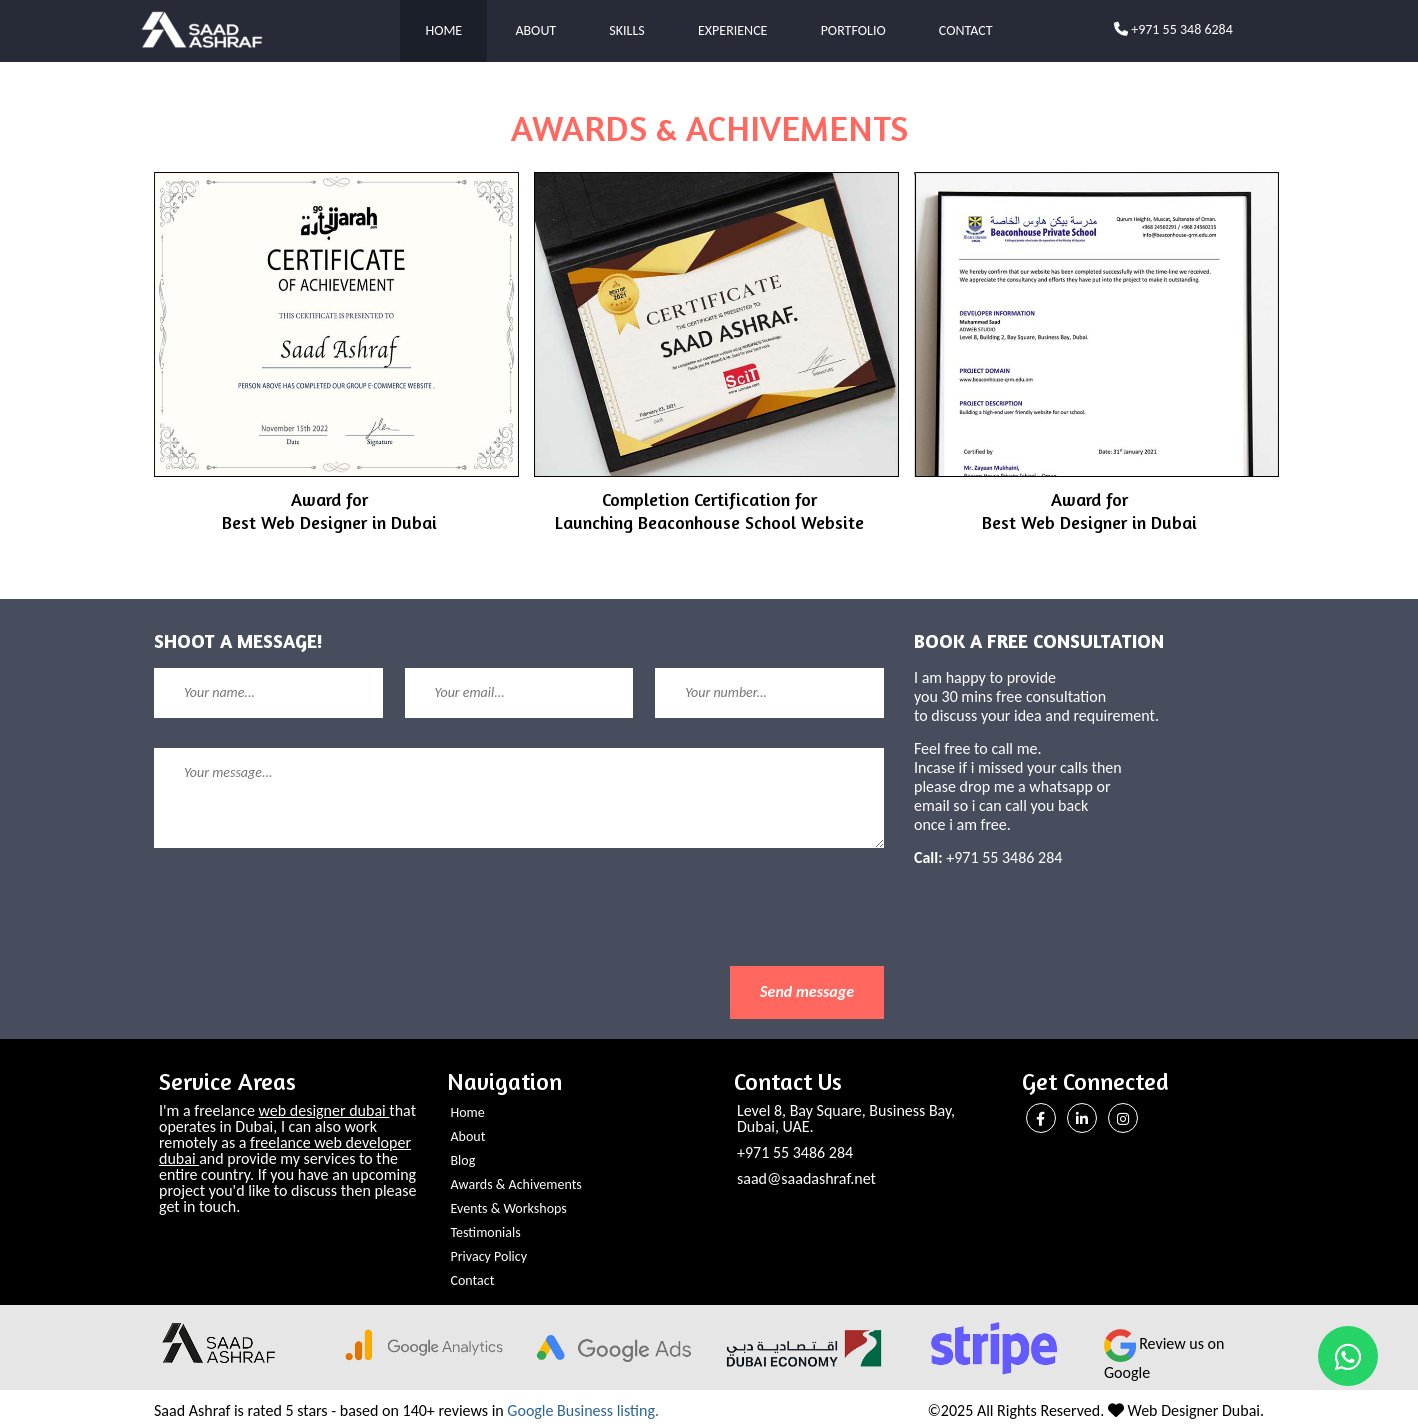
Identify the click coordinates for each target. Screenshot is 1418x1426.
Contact (966, 30)
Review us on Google (1164, 1358)
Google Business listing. (583, 1410)
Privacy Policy (489, 1256)
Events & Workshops (509, 1208)
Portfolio (853, 30)
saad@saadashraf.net (806, 1178)
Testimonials (486, 1232)
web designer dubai (324, 1110)
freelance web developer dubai (285, 1150)
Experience (732, 30)
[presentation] (306, 927)
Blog (463, 1160)
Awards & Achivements (516, 1184)
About (535, 30)
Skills (626, 30)
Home (443, 30)
